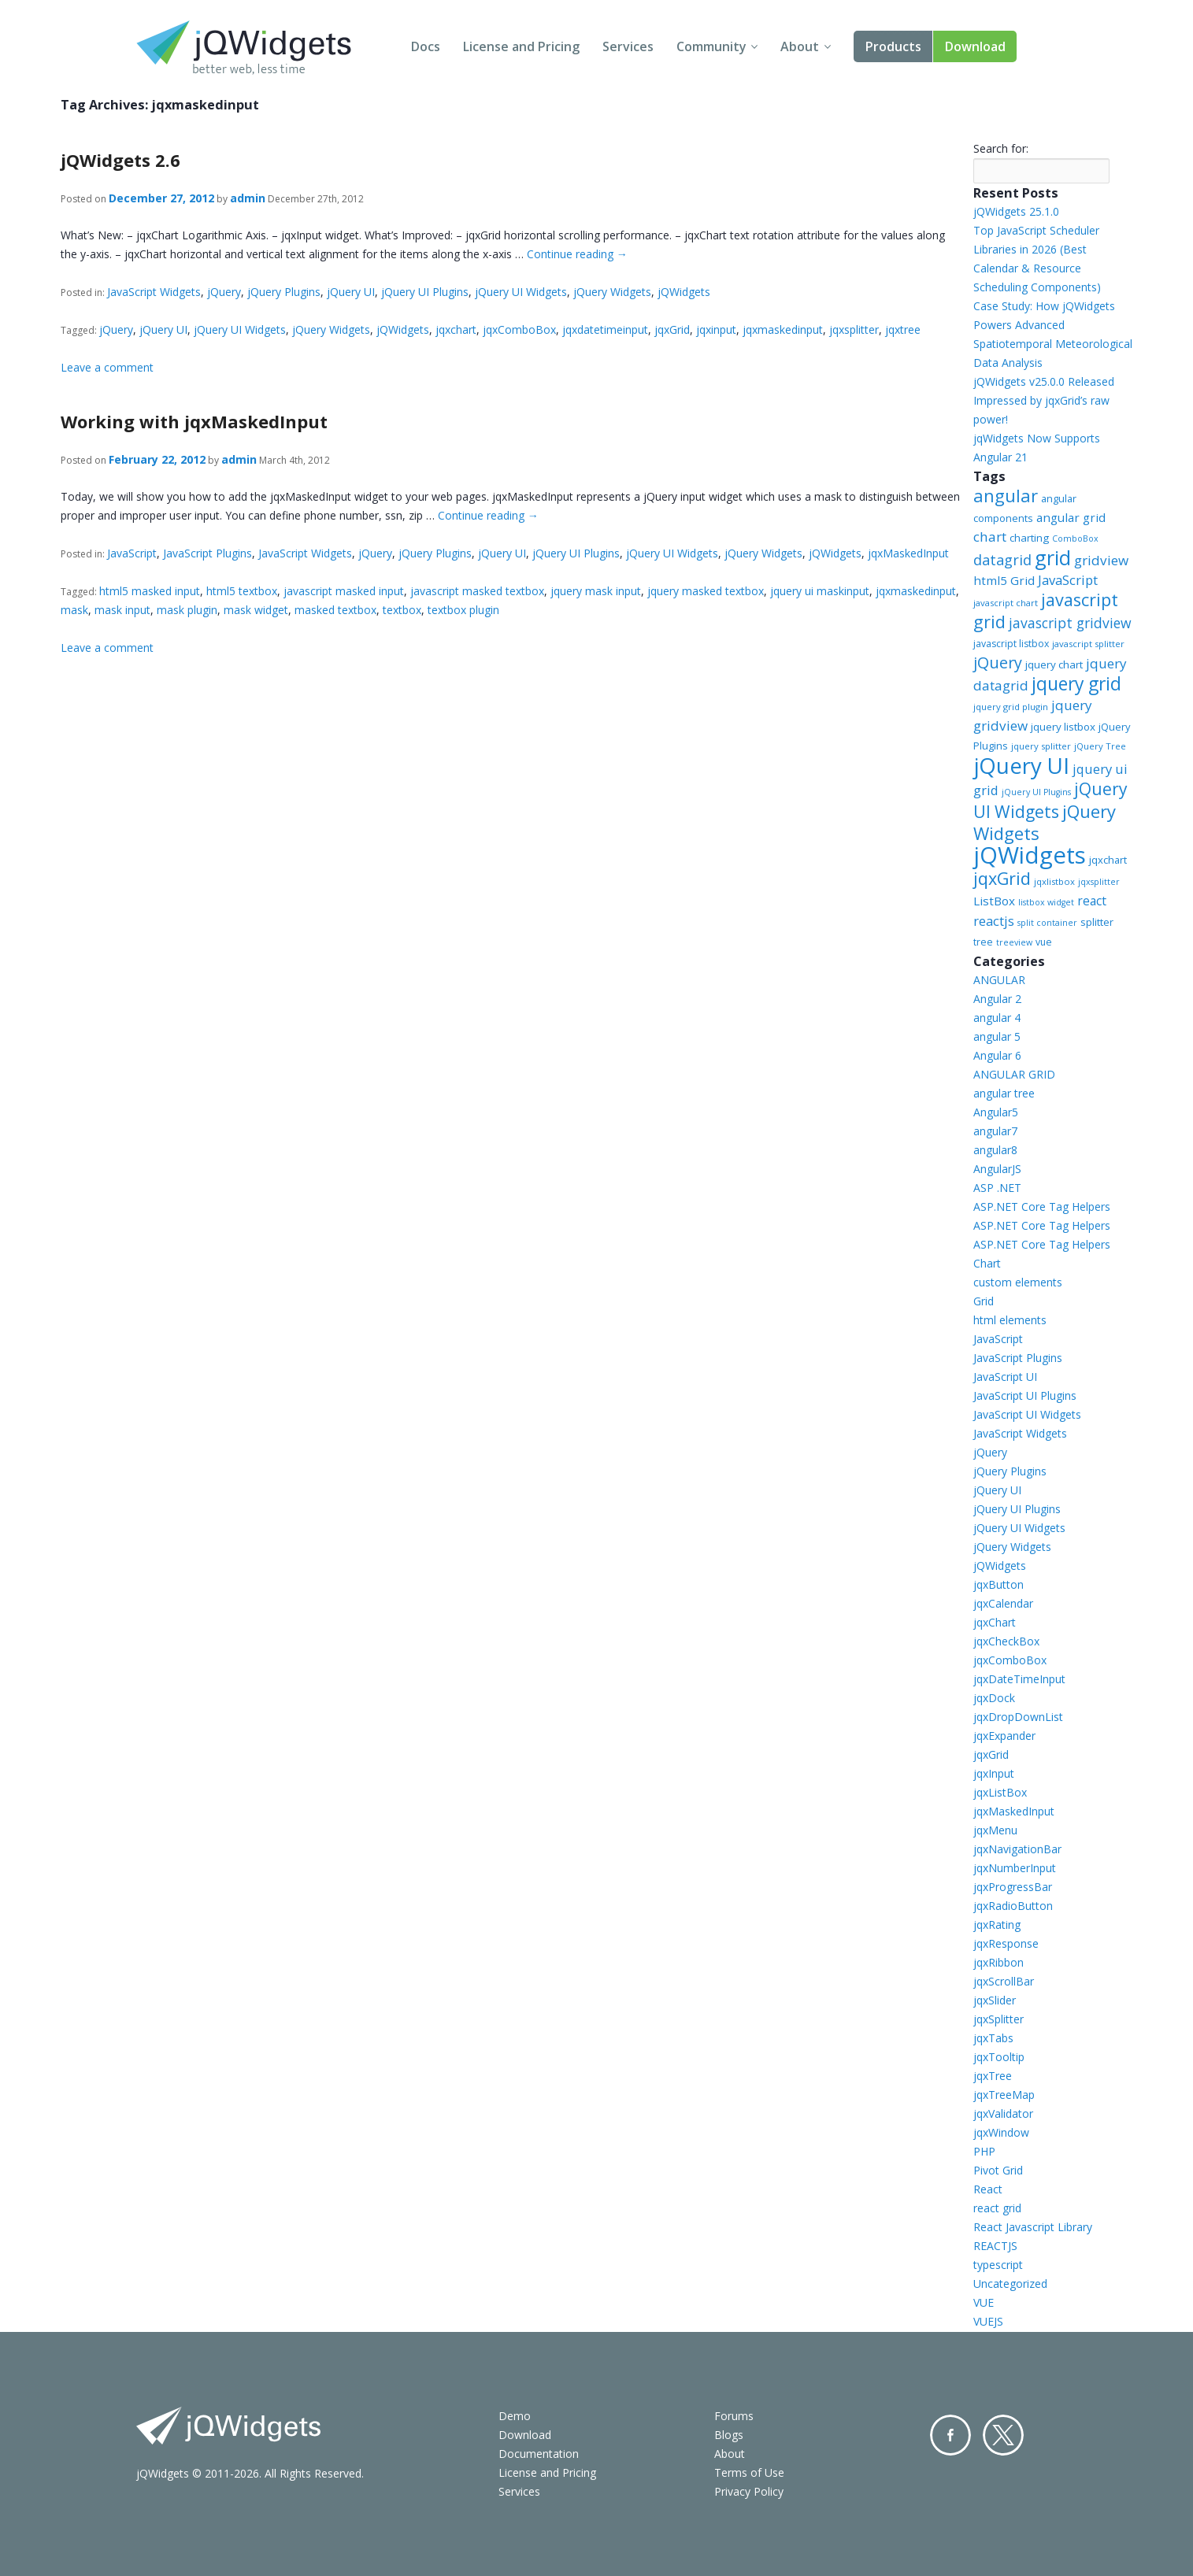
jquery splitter (1041, 746)
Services (628, 46)
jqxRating (997, 1924)
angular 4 (997, 1017)
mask (74, 609)
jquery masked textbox (705, 590)
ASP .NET (997, 1187)
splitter (1096, 922)
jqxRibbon (998, 1962)
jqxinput (716, 329)
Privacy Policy (749, 2491)
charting (1029, 538)
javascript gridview (1070, 622)
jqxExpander (1004, 1735)
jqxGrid (672, 329)
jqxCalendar (1003, 1603)
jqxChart (994, 1622)
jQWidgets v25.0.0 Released (1043, 381)
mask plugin (187, 609)
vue (1044, 942)
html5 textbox (241, 590)
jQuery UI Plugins (425, 291)
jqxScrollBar (1003, 1981)
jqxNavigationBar (1017, 1848)
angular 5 (997, 1036)
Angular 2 (997, 998)
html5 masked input (149, 590)
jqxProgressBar (1012, 1886)
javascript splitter (1088, 644)
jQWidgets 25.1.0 (1016, 211)
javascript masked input (343, 590)
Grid (983, 1301)
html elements (1010, 1319)
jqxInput (993, 1773)
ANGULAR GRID (1014, 1074)
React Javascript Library (1032, 2226)
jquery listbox (1063, 727)
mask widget (256, 609)
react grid (997, 2207)
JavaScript (132, 553)
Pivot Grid (998, 2170)
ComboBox (1075, 538)
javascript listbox (1011, 643)
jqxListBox (1000, 1792)
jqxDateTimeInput (1019, 1678)
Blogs (728, 2434)
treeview (1014, 942)
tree (983, 942)
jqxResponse (1006, 1943)
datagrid (1002, 559)
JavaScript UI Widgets (1027, 1414)
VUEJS (988, 2321)
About (799, 46)
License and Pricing (521, 46)
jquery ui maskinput (819, 590)
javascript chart (1005, 603)
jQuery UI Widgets (521, 291)
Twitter (1003, 2435)
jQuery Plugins (283, 291)
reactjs (993, 921)
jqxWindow (1001, 2132)
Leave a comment (107, 367)
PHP (984, 2151)
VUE (983, 2302)
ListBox (994, 901)
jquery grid (1076, 683)
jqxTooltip (998, 2056)
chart (989, 536)
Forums (734, 2415)
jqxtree (903, 329)
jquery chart (1054, 664)
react (1091, 900)
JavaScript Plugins (207, 553)
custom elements (1017, 1282)
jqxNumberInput (1014, 1867)
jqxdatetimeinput (605, 329)
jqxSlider (994, 2000)
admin (247, 198)
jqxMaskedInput (908, 553)
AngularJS (997, 1168)
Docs (425, 46)
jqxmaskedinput (783, 329)
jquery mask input (595, 590)
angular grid (1071, 517)
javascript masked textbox (477, 590)
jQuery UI (351, 291)
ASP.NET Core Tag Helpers (1041, 1206)
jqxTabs (993, 2037)
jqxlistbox (1054, 881)
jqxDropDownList (1018, 1716)
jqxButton (998, 1584)
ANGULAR (999, 979)
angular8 (995, 1149)
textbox (402, 609)
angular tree (1004, 1093)
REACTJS (995, 2245)
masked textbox (335, 609)
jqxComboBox (519, 329)
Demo (514, 2415)
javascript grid (1045, 610)
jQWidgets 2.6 (120, 160)
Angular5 (995, 1112)
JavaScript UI (1005, 1376)
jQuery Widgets (612, 291)
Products (893, 46)
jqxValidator (1003, 2113)
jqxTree (992, 2075)
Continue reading (577, 253)
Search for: (1000, 148)
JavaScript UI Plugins (1024, 1395)
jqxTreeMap (1004, 2094)
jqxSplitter (998, 2019)
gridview (1101, 560)
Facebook (950, 2435)
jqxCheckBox (1006, 1641)
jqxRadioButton (1013, 1905)
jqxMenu (995, 1830)
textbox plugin (463, 609)
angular (1005, 495)
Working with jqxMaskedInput (194, 421)
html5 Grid (1004, 580)
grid (1053, 557)
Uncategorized (1010, 2283)
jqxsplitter (854, 329)
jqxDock (994, 1697)
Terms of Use (749, 2472)
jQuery (224, 291)
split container (1047, 922)
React (987, 2189)
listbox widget (1046, 902)
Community (711, 46)
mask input (122, 609)
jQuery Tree (1100, 746)
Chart (987, 1263)
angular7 (995, 1130)
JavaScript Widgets (154, 291)
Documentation (538, 2453)
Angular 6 (997, 1055)
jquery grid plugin (1010, 706)
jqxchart (455, 329)
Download (975, 46)
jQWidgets (684, 291)
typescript (998, 2264)
